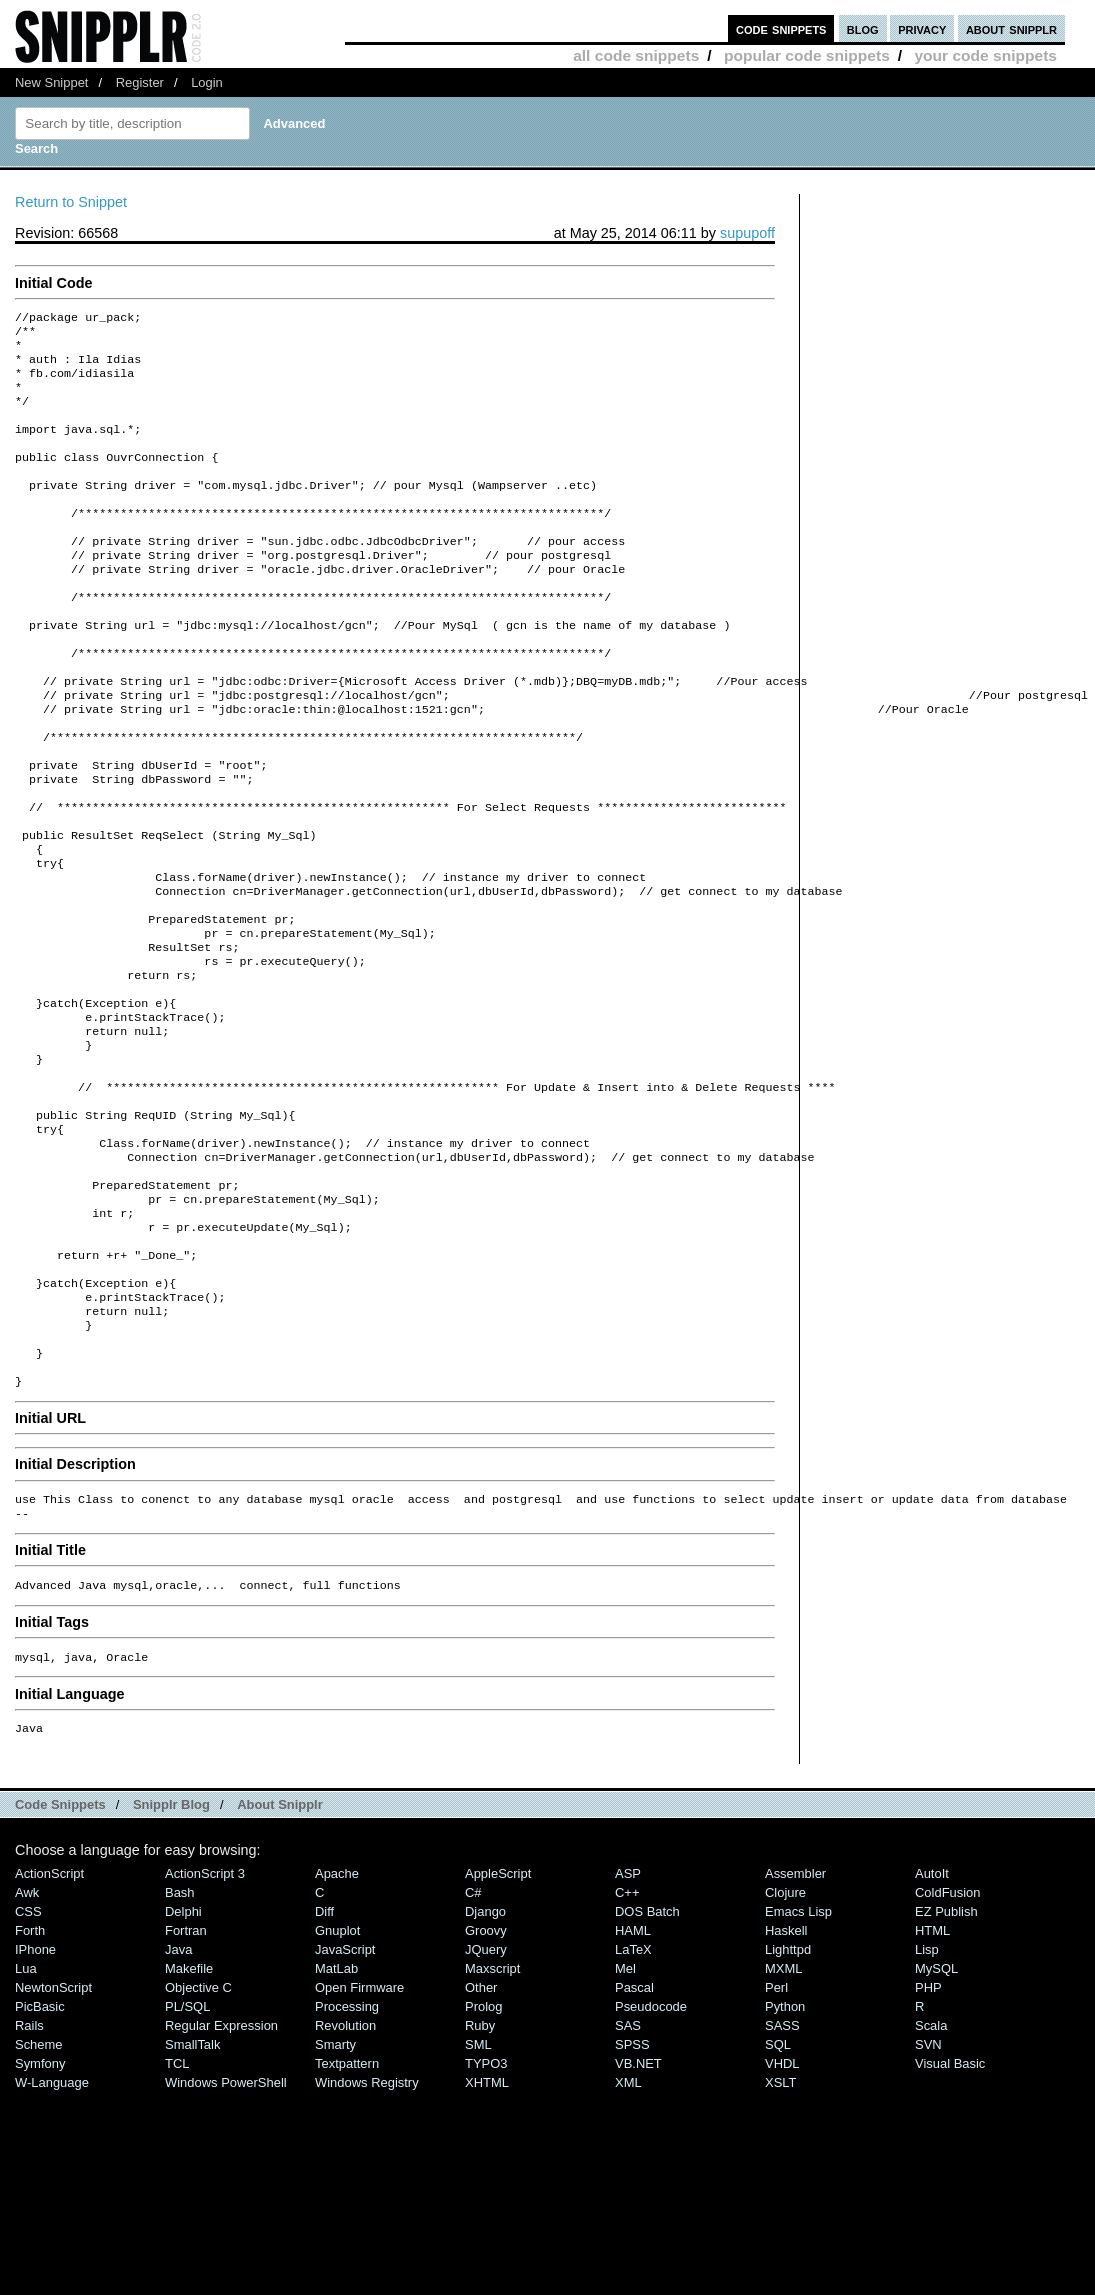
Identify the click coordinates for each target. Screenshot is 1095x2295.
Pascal (634, 2151)
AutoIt (932, 2037)
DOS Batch (647, 2075)
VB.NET (638, 2227)
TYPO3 (486, 2227)
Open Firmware (359, 2151)
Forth (30, 2094)
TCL (177, 2227)
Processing (347, 2170)
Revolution (345, 2189)
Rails (29, 2189)
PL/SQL (187, 2170)
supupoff (747, 233)
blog (863, 28)
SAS (628, 2189)
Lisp (927, 2113)
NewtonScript (53, 2151)
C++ (627, 2056)
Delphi (183, 2075)
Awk (27, 2056)
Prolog (483, 2170)
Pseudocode (651, 2170)
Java (178, 2113)
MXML (783, 2132)
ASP (628, 2037)
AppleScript (498, 2037)
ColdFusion (948, 2056)
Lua (26, 2132)
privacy (922, 28)
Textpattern (347, 2227)
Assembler (795, 2037)
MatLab (336, 2132)
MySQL (936, 2132)
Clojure (785, 2056)
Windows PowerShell (226, 2246)
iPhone (35, 2113)
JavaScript (345, 2113)
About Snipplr (280, 1968)
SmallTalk (192, 2208)
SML (478, 2208)
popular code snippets (807, 55)
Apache (337, 2037)
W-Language (52, 2246)
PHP (928, 2151)
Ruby (480, 2189)
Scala (931, 2189)
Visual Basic (950, 2227)
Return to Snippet (71, 202)
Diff (324, 2075)
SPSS (632, 2208)
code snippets (781, 28)
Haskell (786, 2094)
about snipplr (1011, 28)
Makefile (189, 2132)
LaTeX (633, 2113)
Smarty (335, 2208)
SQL (778, 2208)
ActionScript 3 (205, 2037)
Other (481, 2151)
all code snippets (636, 55)
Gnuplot (337, 2094)
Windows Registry (367, 2246)
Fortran (186, 2094)
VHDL (782, 2227)
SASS (782, 2189)
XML (628, 2246)
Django (485, 2075)
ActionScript (49, 2037)
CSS (28, 2075)
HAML (633, 2094)
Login (207, 82)
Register (140, 82)
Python (785, 2170)
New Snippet (51, 82)
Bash (180, 2056)
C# (473, 2056)
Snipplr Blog (171, 1968)
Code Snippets (60, 1968)
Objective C (198, 2151)
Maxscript (492, 2132)
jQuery (486, 2113)
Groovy (486, 2094)
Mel (625, 2132)
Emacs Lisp (798, 2075)
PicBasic (40, 2170)
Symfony (40, 2227)
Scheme (39, 2208)
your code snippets (985, 55)
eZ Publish (946, 2075)
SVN (928, 2208)
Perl (776, 2151)
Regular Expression (221, 2189)
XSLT (780, 2246)
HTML (932, 2094)
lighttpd (788, 2113)
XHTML (487, 2246)
